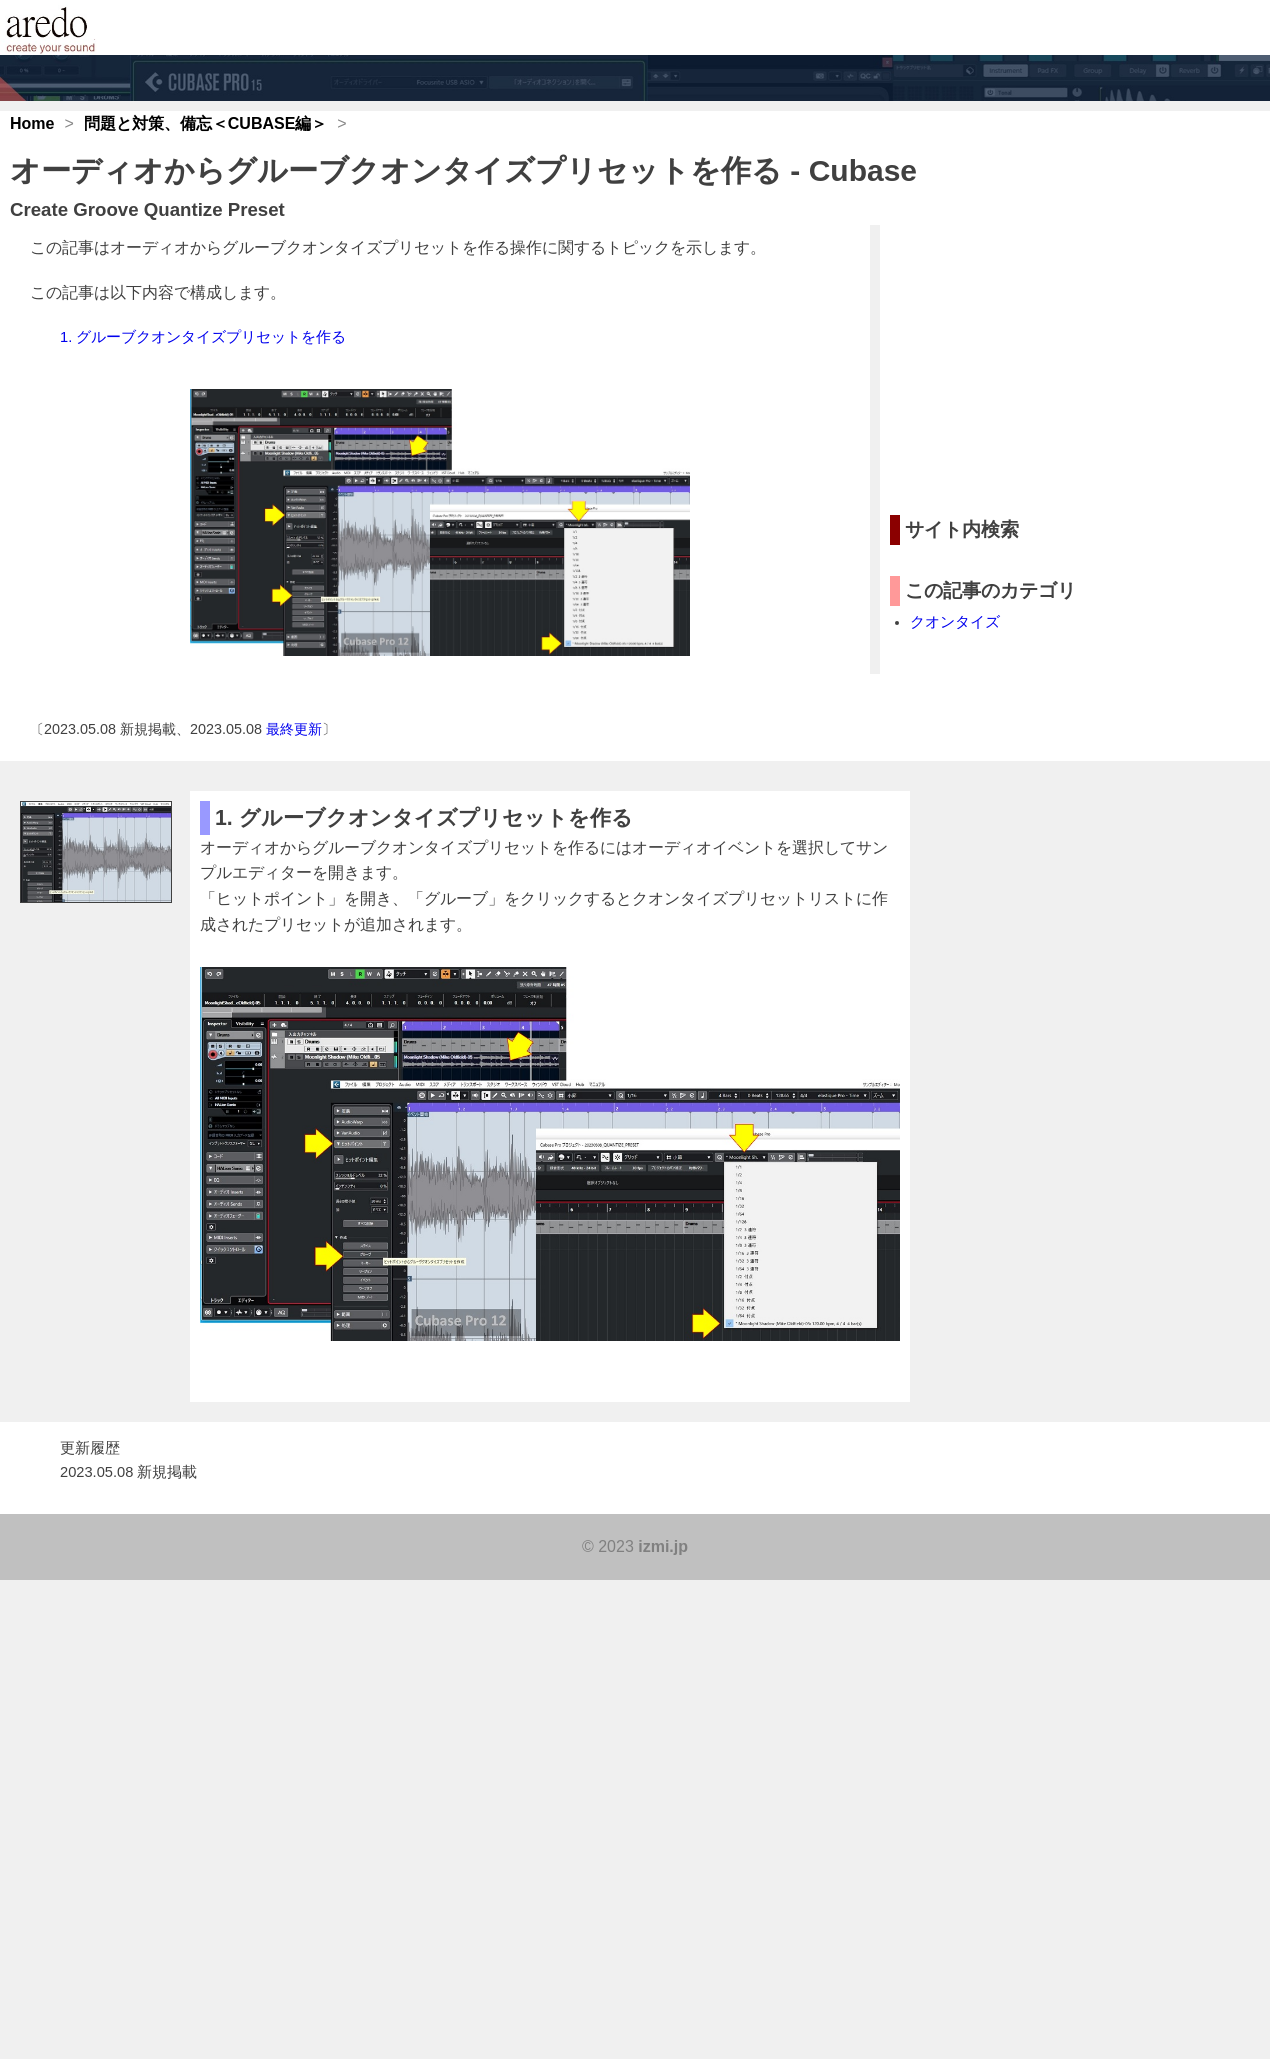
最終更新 (294, 729)
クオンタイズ (955, 622)
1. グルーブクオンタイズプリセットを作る (203, 337)
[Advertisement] (1040, 360)
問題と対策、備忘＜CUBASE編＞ (206, 123)
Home (32, 123)
